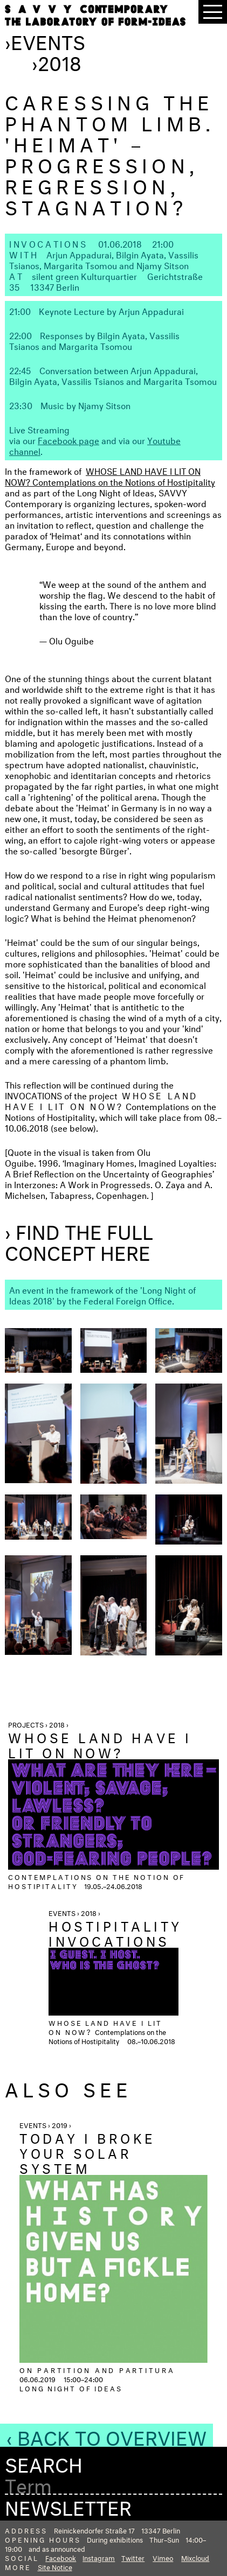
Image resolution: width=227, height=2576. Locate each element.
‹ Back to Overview (106, 2435)
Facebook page (68, 439)
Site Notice (55, 2566)
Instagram (98, 2557)
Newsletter (68, 2505)
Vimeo (163, 2557)
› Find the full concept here (79, 1239)
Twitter (133, 2557)
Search (43, 2462)
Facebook (60, 2557)
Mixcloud (195, 2557)
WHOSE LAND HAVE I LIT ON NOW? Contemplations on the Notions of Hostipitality (110, 476)
